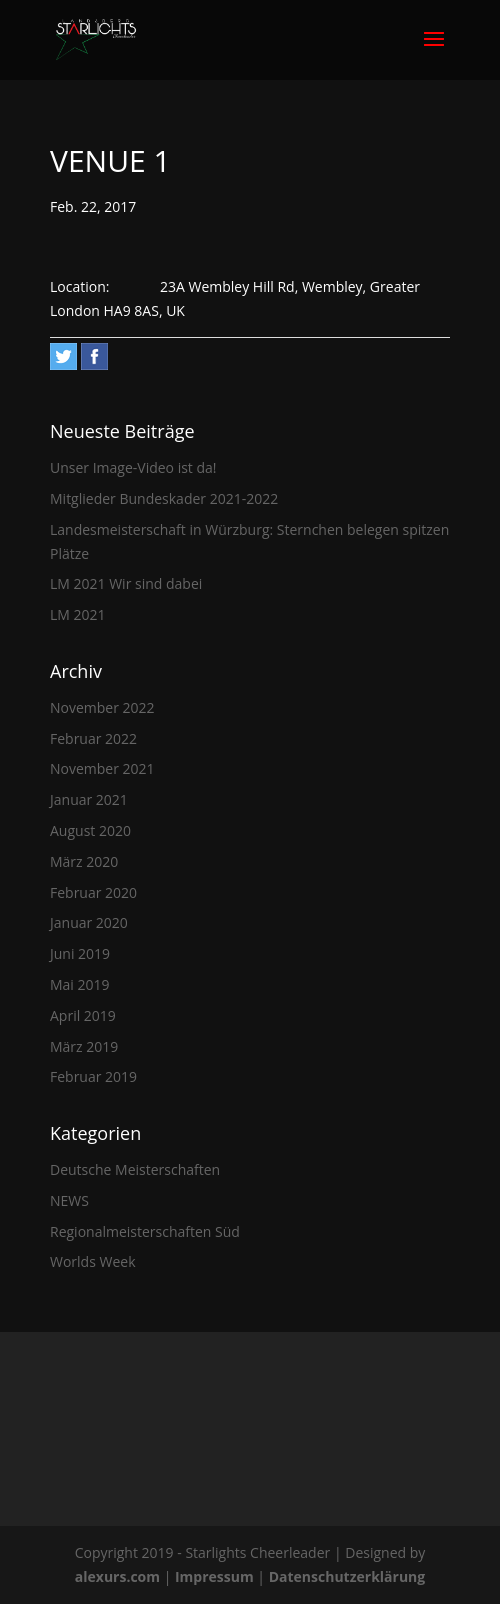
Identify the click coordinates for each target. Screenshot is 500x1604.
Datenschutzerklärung (347, 1576)
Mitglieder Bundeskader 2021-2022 (164, 498)
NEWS (69, 1200)
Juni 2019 (80, 953)
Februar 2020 (93, 892)
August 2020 (90, 830)
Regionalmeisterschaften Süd (145, 1231)
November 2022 (102, 707)
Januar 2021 (89, 799)
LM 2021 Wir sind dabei (126, 583)
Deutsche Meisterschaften (135, 1169)
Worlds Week (92, 1261)
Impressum (216, 1576)
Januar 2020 (89, 922)
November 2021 (102, 768)
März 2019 (84, 1046)
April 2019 (83, 1015)
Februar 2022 (93, 738)
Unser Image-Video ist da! (133, 467)
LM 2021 (78, 614)
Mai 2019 (80, 984)
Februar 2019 (93, 1076)
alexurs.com (119, 1576)
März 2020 (84, 861)
